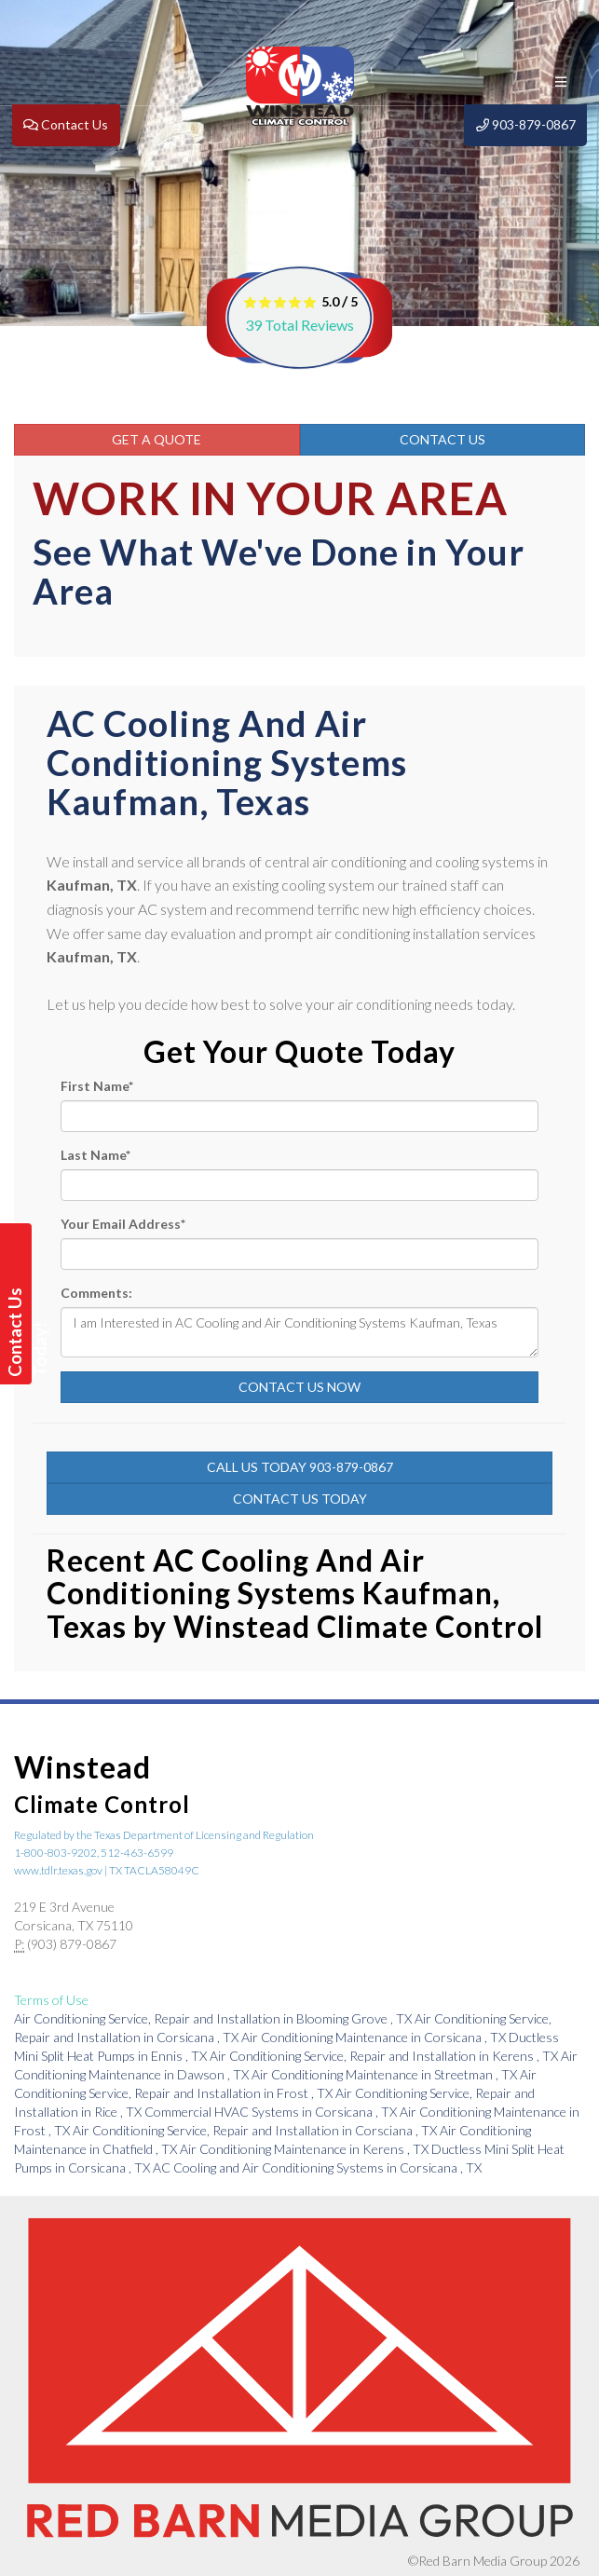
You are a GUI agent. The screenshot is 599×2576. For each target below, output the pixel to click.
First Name (97, 1086)
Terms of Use (51, 2000)
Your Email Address (123, 1224)
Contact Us (442, 439)
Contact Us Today (300, 1498)
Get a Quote (156, 439)
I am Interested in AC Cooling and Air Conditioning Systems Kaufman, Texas (299, 1332)
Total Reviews (299, 325)
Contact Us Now (299, 1387)
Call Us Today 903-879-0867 (300, 1467)
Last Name (95, 1155)
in (214, 2018)
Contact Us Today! (18, 1332)
